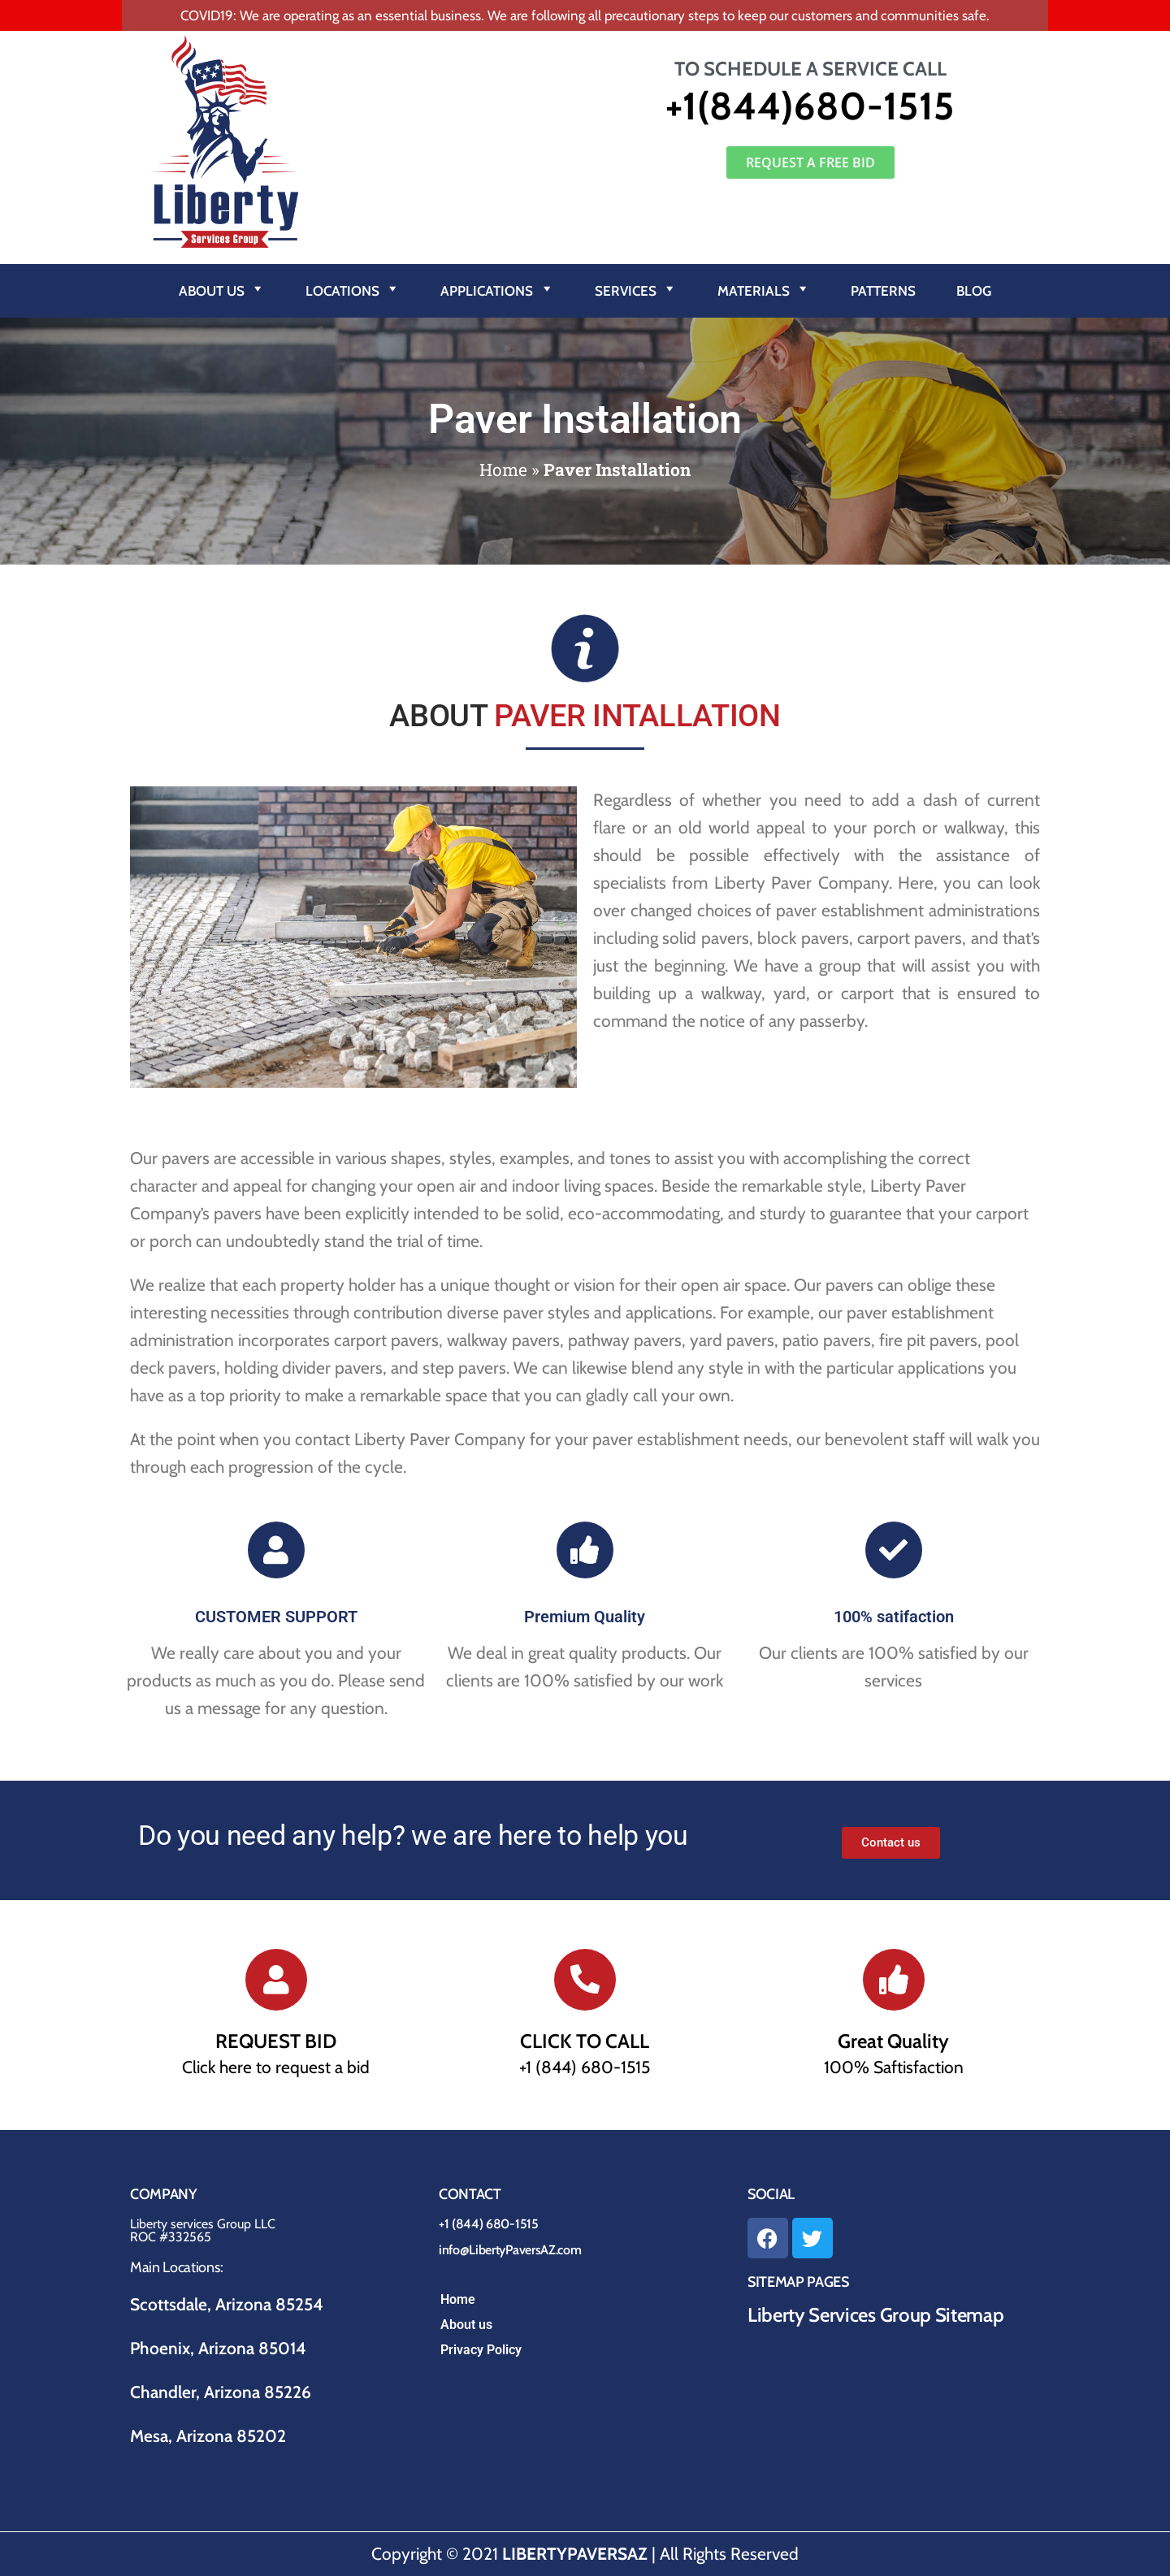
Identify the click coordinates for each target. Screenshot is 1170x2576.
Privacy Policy (481, 2349)
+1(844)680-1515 (810, 106)
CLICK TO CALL (584, 2041)
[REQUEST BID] (276, 1980)
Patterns (883, 291)
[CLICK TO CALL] (585, 1980)
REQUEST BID (275, 2041)
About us (466, 2324)
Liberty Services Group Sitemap (875, 2315)
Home (503, 469)
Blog (973, 291)
